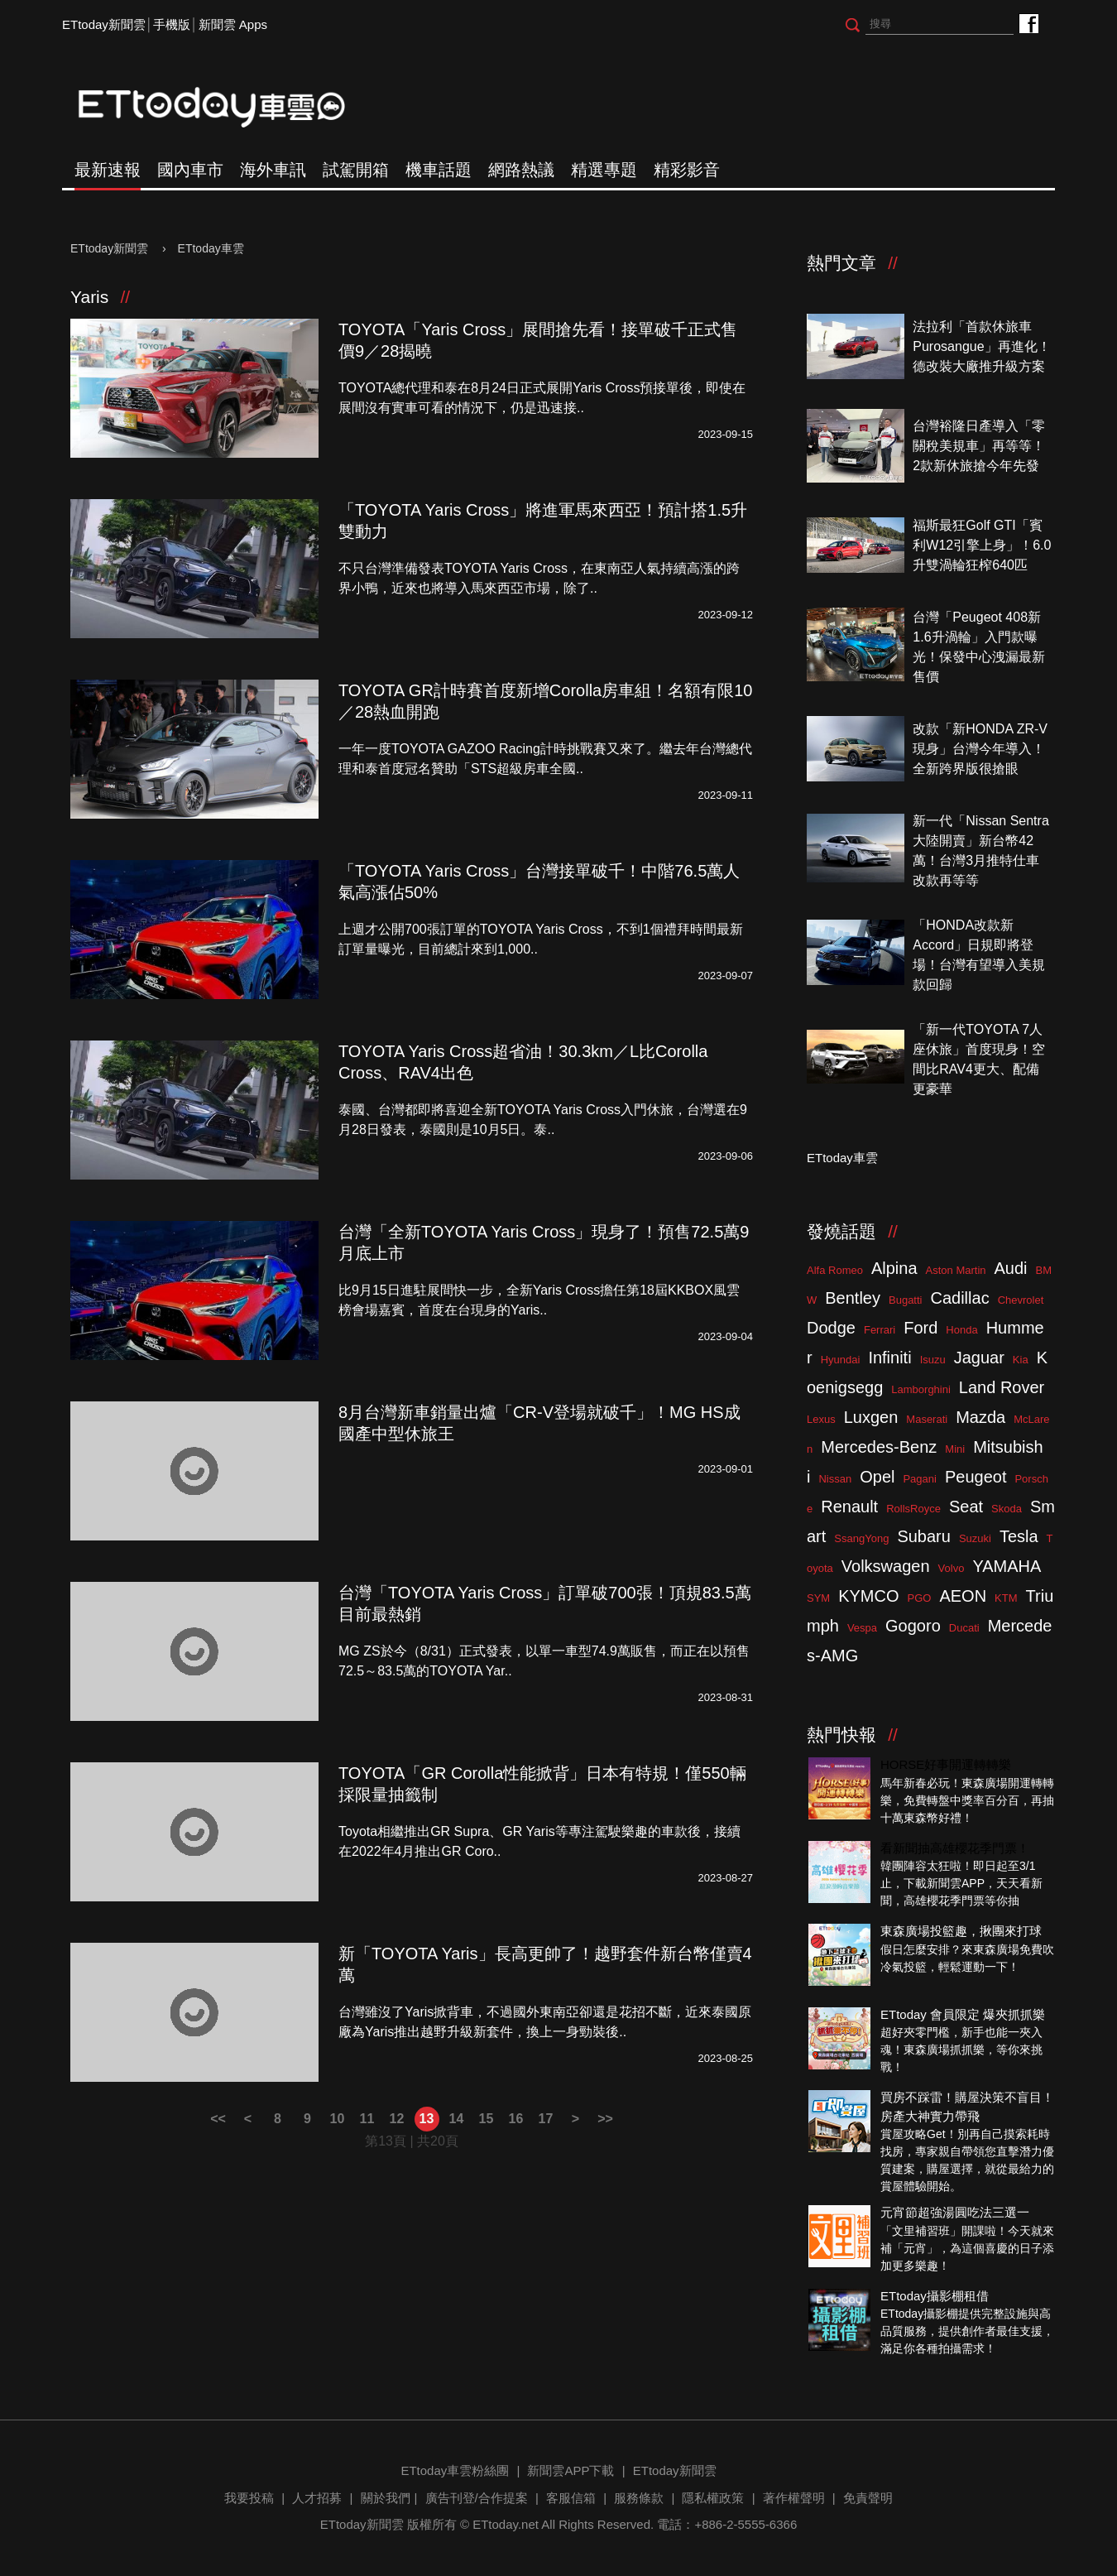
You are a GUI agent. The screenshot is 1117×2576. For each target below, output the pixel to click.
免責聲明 (868, 2498)
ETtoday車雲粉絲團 (1028, 22)
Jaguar (979, 1357)
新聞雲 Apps (233, 24)
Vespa (862, 1628)
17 (546, 2119)
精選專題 (604, 170)
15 (486, 2119)
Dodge (831, 1328)
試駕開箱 (356, 170)
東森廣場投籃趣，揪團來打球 (961, 1931)
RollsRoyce (913, 1508)
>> (605, 2119)
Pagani (919, 1479)
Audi (1011, 1268)
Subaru (924, 1536)
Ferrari (879, 1330)
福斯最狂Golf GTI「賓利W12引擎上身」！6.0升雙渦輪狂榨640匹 (982, 545)
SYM (818, 1598)
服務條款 (639, 2498)
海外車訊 (273, 170)
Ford (920, 1328)
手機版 (171, 24)
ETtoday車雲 (227, 107)
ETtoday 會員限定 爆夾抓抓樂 (962, 2014)
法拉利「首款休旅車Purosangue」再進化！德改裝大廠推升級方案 (981, 346)
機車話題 (438, 170)
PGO (920, 1598)
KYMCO (868, 1596)
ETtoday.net (505, 2524)
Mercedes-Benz (879, 1447)
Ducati (964, 1628)
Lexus (821, 1419)
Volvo (951, 1568)
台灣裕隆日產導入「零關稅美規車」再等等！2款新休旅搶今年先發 (979, 446)
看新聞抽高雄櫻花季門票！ (954, 1848)
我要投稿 (249, 2498)
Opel (877, 1477)
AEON (962, 1596)
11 (367, 2119)
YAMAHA (1006, 1566)
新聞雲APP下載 (570, 2470)
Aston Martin (956, 1270)
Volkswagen (885, 1566)
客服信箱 (571, 2498)
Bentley (852, 1298)
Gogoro (913, 1626)
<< (218, 2119)
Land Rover (1001, 1387)
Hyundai (841, 1359)
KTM (1006, 1598)
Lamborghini (921, 1389)
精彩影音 (687, 170)
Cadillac (959, 1298)
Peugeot (976, 1477)
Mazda (980, 1417)
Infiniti (889, 1357)
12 (397, 2119)
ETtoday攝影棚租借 (934, 2296)
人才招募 (317, 2498)
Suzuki (975, 1538)
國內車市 (190, 170)
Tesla (1019, 1536)
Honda (961, 1330)
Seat (966, 1506)
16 (516, 2119)
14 (456, 2119)
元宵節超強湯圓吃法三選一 (954, 2212)
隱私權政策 (713, 2498)
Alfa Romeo (835, 1270)
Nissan (834, 1479)
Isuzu (933, 1359)
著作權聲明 (794, 2498)
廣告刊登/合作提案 (476, 2498)
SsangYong (861, 1538)
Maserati (926, 1419)
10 (337, 2119)
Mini (955, 1449)
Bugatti (905, 1300)
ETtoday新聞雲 (104, 24)
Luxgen (871, 1417)
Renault (849, 1506)
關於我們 (385, 2498)
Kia (1020, 1359)
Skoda (1006, 1508)
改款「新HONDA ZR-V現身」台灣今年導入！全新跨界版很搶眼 (980, 749)
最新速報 (107, 170)
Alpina (894, 1268)
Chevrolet (1021, 1300)
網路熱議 (521, 170)
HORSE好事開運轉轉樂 (945, 1764)
